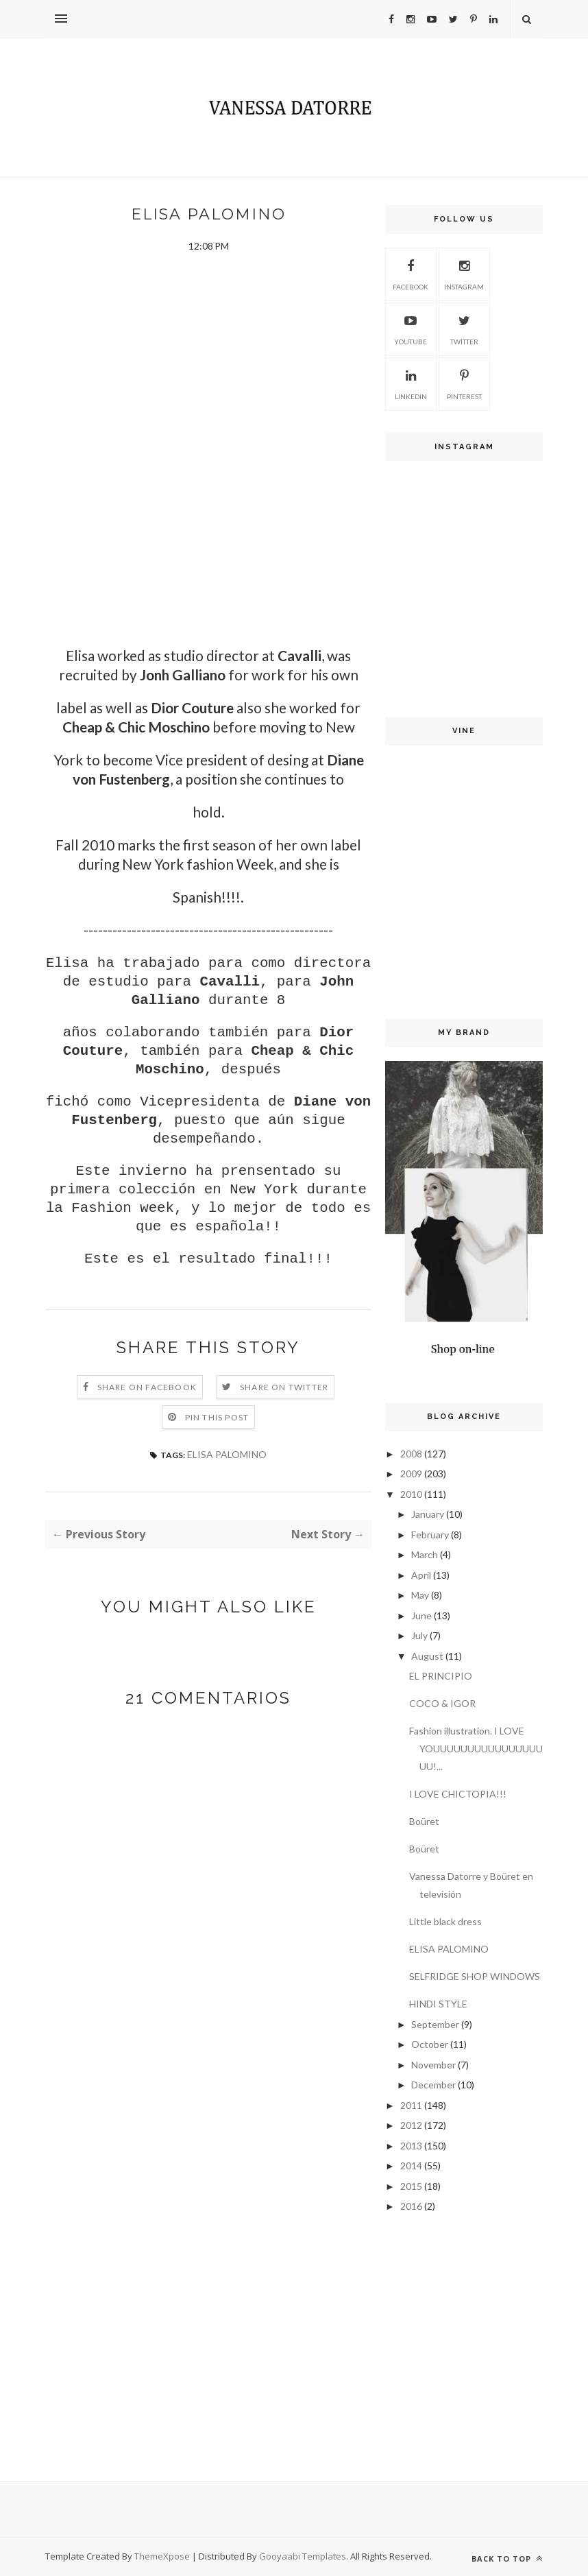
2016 (411, 2206)
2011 (411, 2105)
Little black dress (445, 1921)
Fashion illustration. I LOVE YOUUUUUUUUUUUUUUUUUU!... (476, 1748)
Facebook (410, 273)
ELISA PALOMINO (227, 1454)
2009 (411, 1473)
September (435, 2024)
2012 (411, 2125)
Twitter (464, 328)
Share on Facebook (147, 1387)
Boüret (424, 1821)
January (427, 1514)
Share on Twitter (284, 1387)
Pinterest (464, 383)
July (419, 1635)
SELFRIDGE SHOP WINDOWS (474, 1976)
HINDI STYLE (438, 2003)
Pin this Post (217, 1417)
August (427, 1656)
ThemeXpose (163, 2556)
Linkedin (411, 383)
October (429, 2044)
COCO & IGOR (442, 1703)
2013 (411, 2145)
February (430, 1534)
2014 (411, 2165)
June (421, 1615)
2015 (411, 2186)
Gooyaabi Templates (302, 2556)
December (433, 2084)
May (420, 1595)
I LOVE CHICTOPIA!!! (457, 1794)
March (424, 1554)
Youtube (410, 328)
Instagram (464, 273)
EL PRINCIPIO (440, 1676)
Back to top (507, 2558)
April (421, 1575)
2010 (411, 1494)
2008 (411, 1453)
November (433, 2065)
